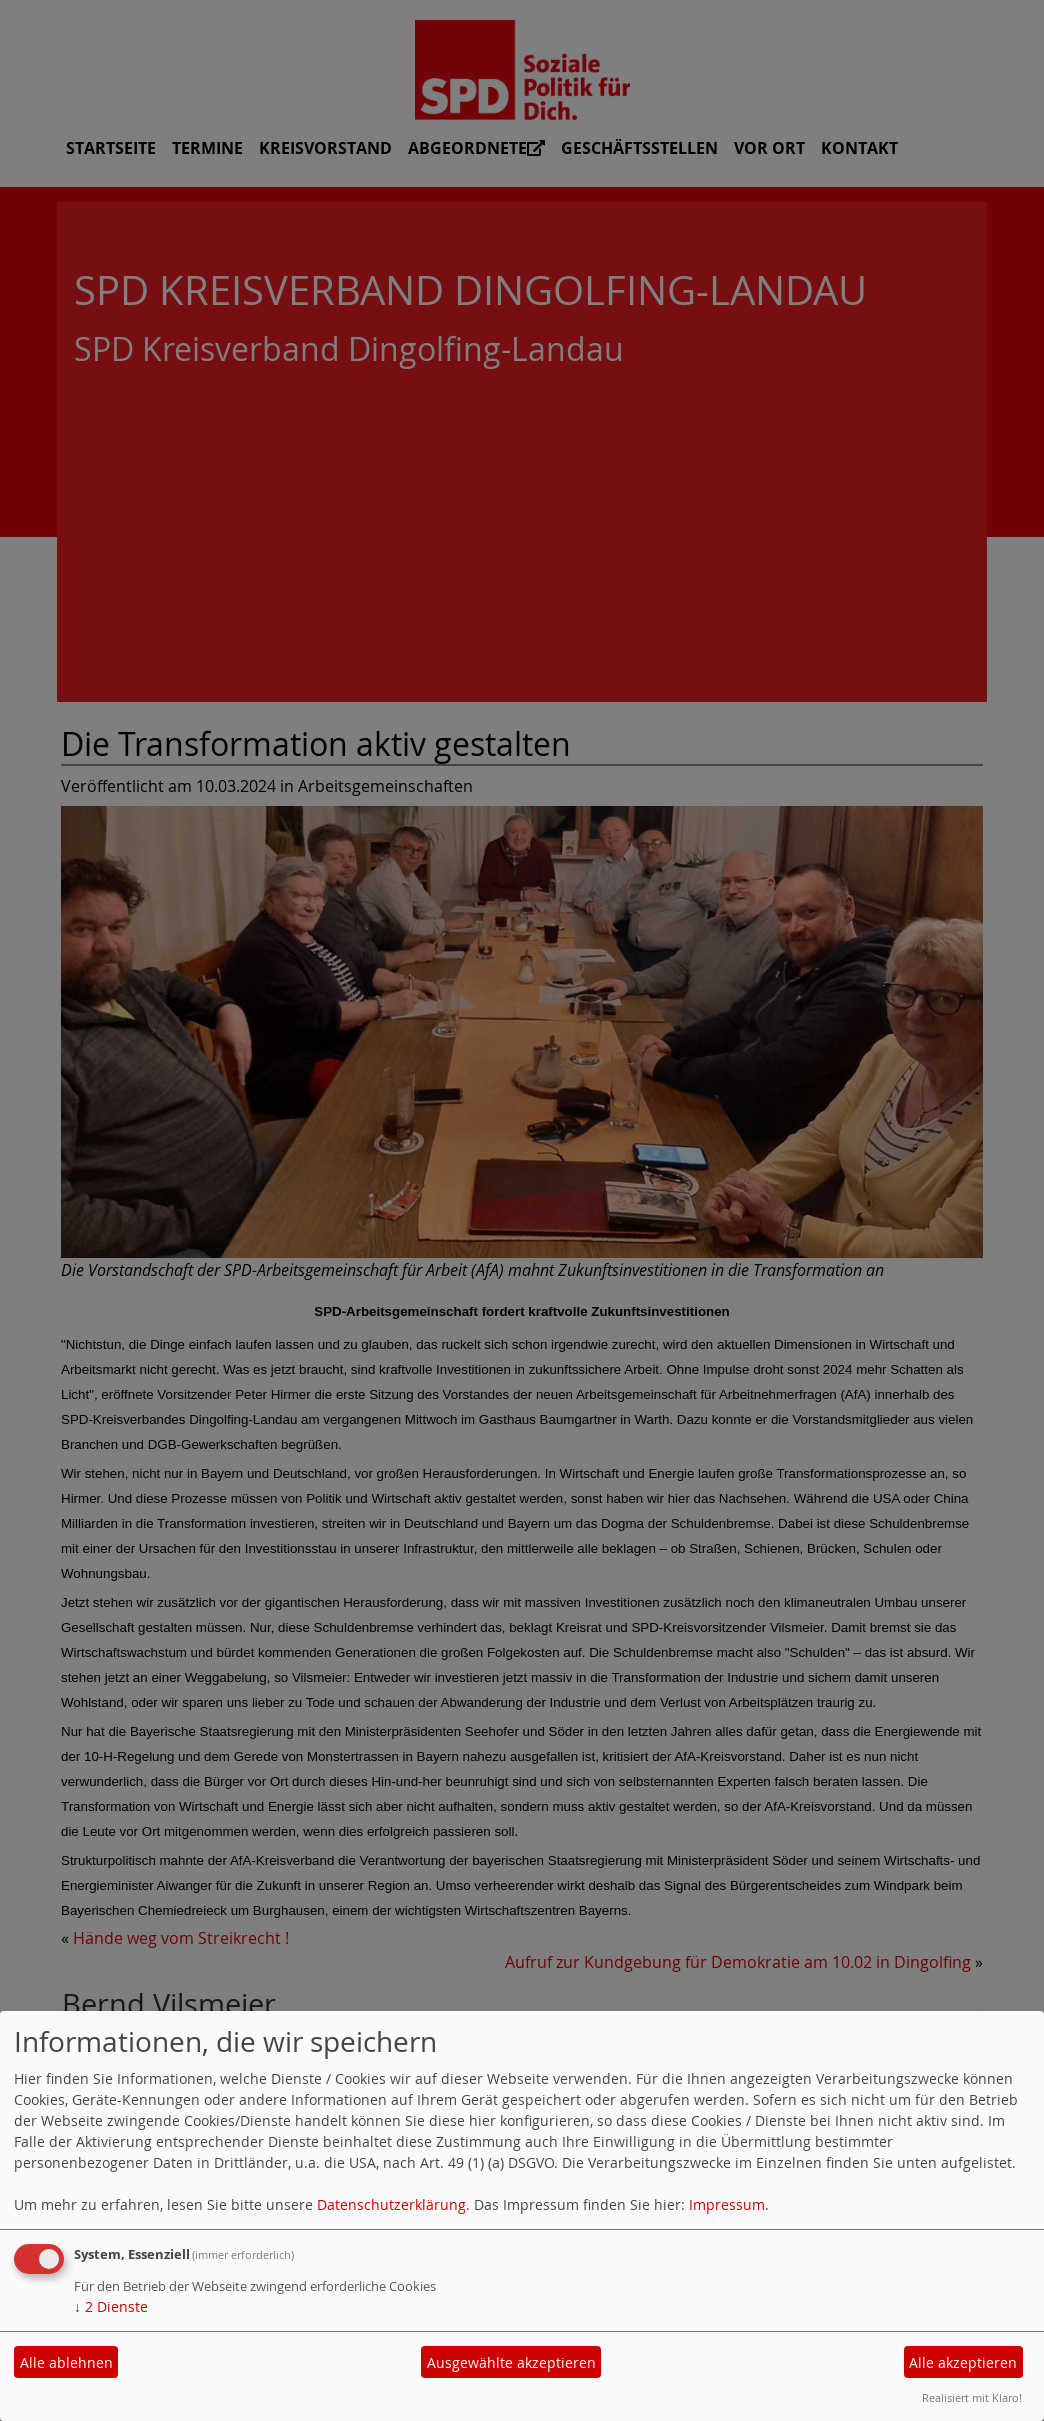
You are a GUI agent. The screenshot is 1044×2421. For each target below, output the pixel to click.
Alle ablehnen (66, 2362)
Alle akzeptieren (963, 2362)
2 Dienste (111, 2306)
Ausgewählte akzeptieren (511, 2362)
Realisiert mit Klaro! (972, 2397)
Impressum (727, 2204)
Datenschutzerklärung (391, 2204)
